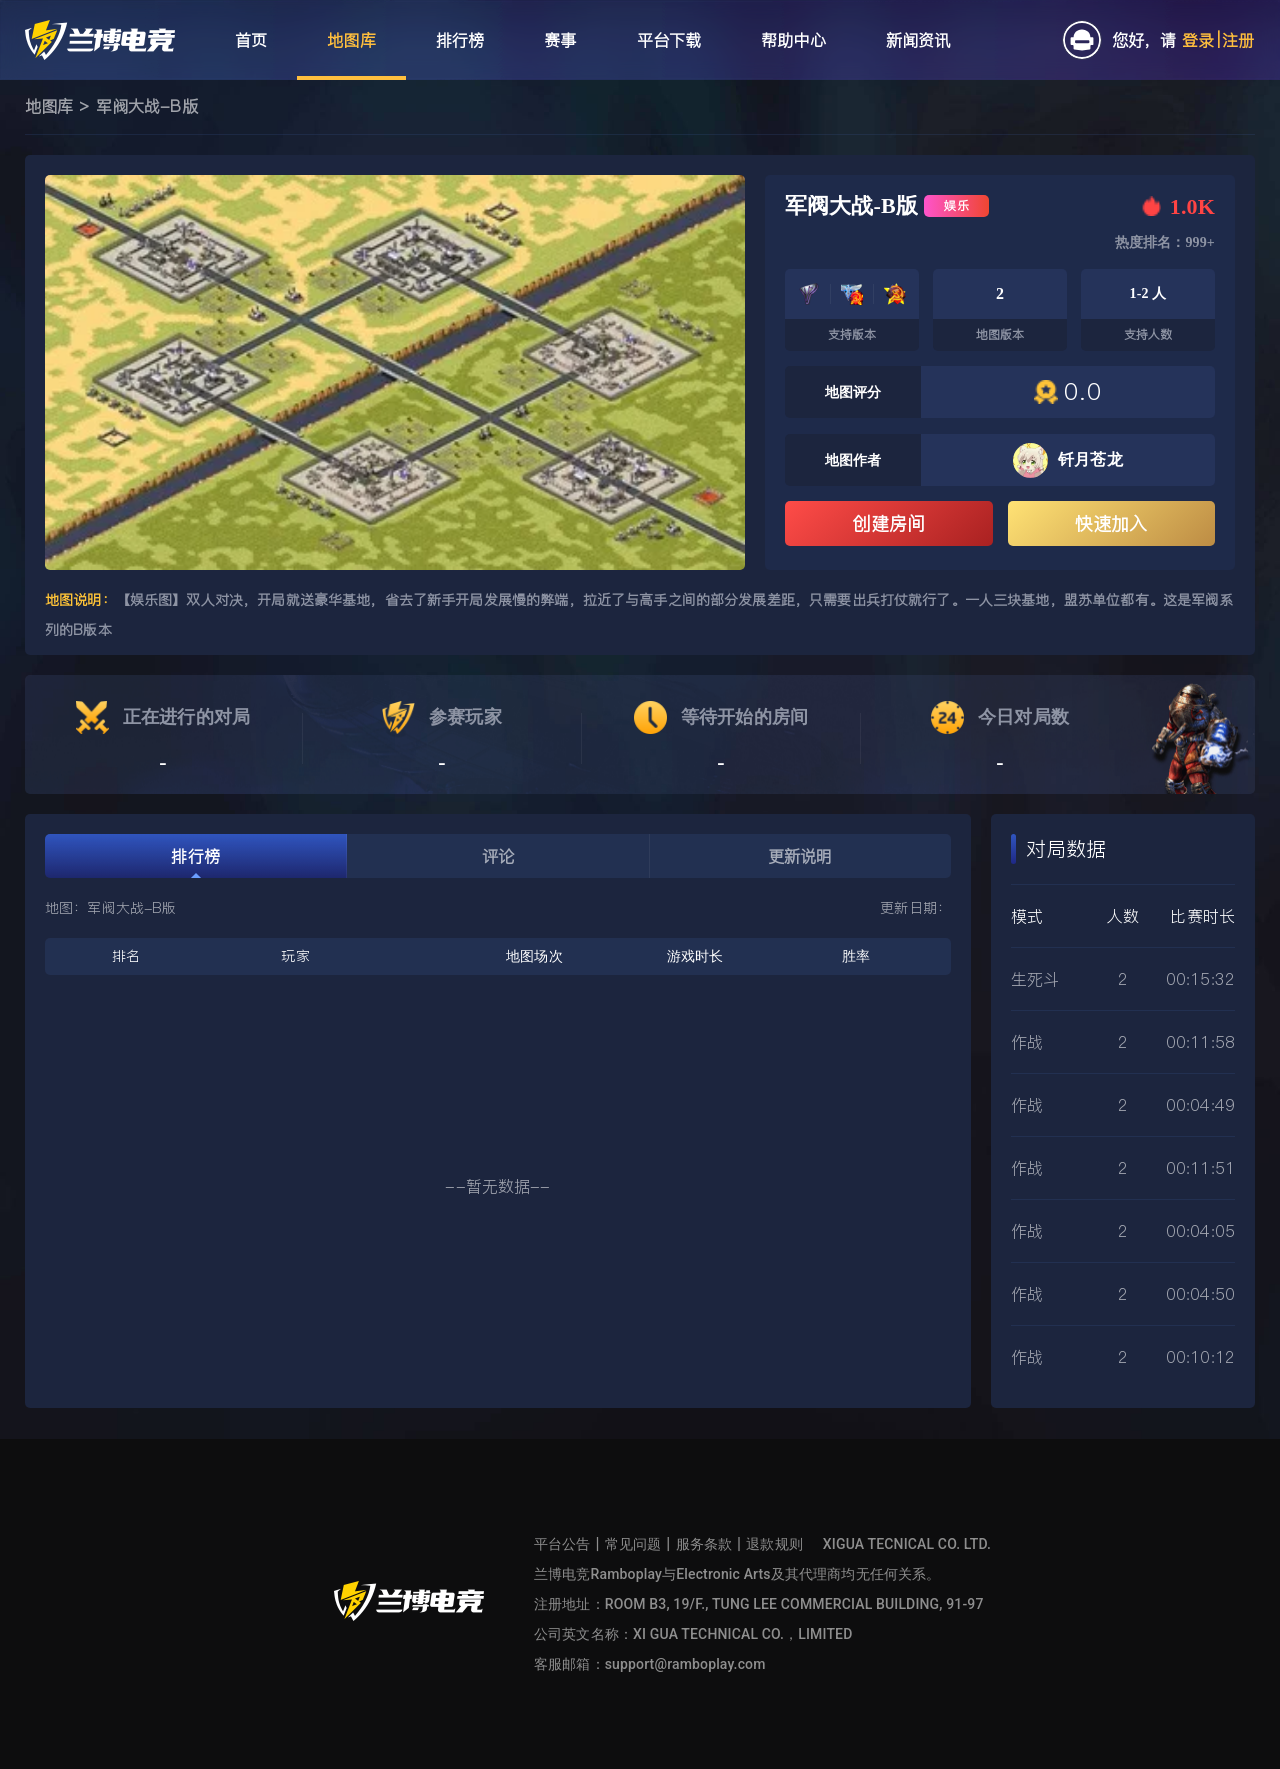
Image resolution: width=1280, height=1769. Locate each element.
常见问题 (633, 1544)
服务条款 (704, 1544)
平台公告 (562, 1544)
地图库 (49, 106)
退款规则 (774, 1544)
